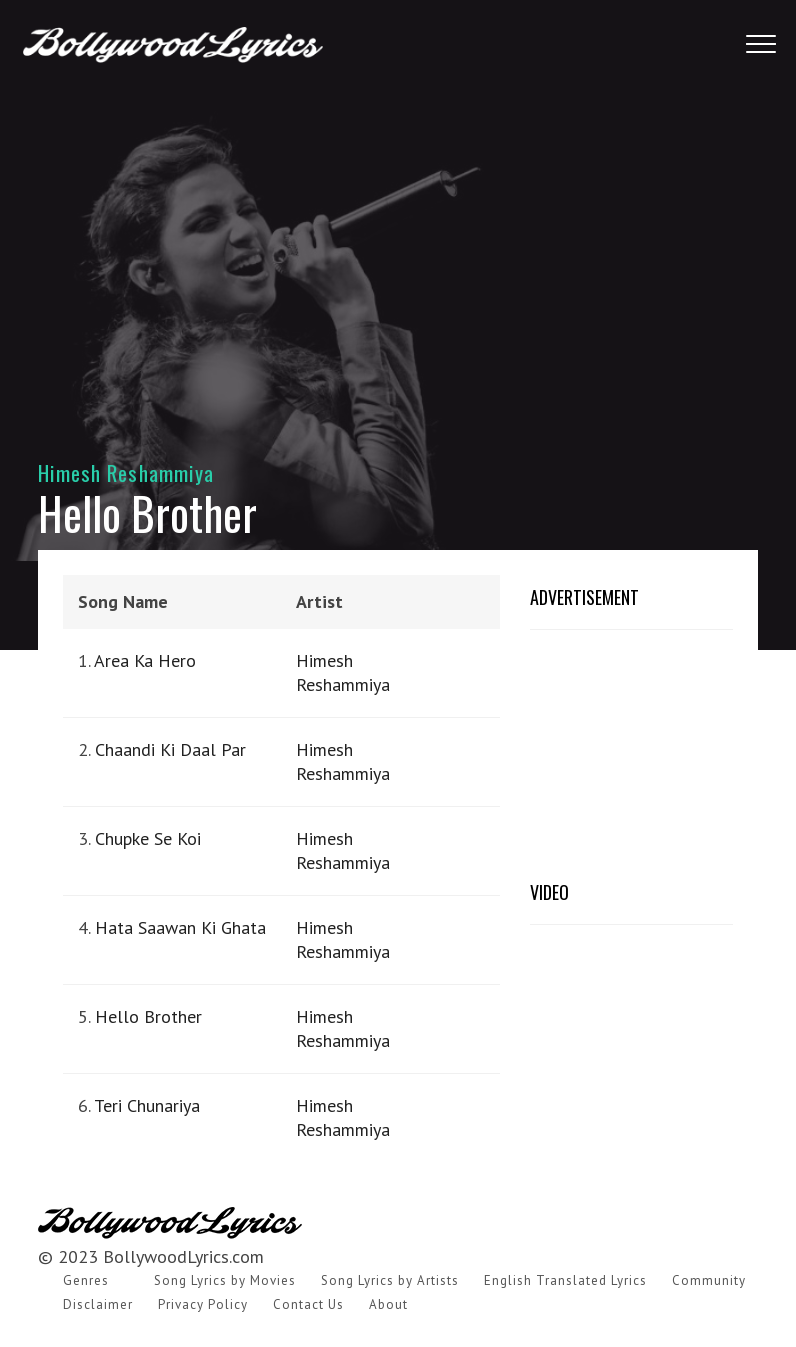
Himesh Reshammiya (126, 472)
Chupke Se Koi (148, 838)
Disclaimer (98, 1304)
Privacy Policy (203, 1304)
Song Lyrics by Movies (225, 1280)
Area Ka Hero (145, 660)
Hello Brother (148, 1016)
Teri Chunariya (147, 1105)
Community (709, 1280)
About (388, 1304)
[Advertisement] (398, 250)
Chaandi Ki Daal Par (170, 749)
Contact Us (308, 1304)
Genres (86, 1280)
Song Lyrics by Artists (390, 1280)
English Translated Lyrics (565, 1280)
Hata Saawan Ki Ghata (180, 927)
